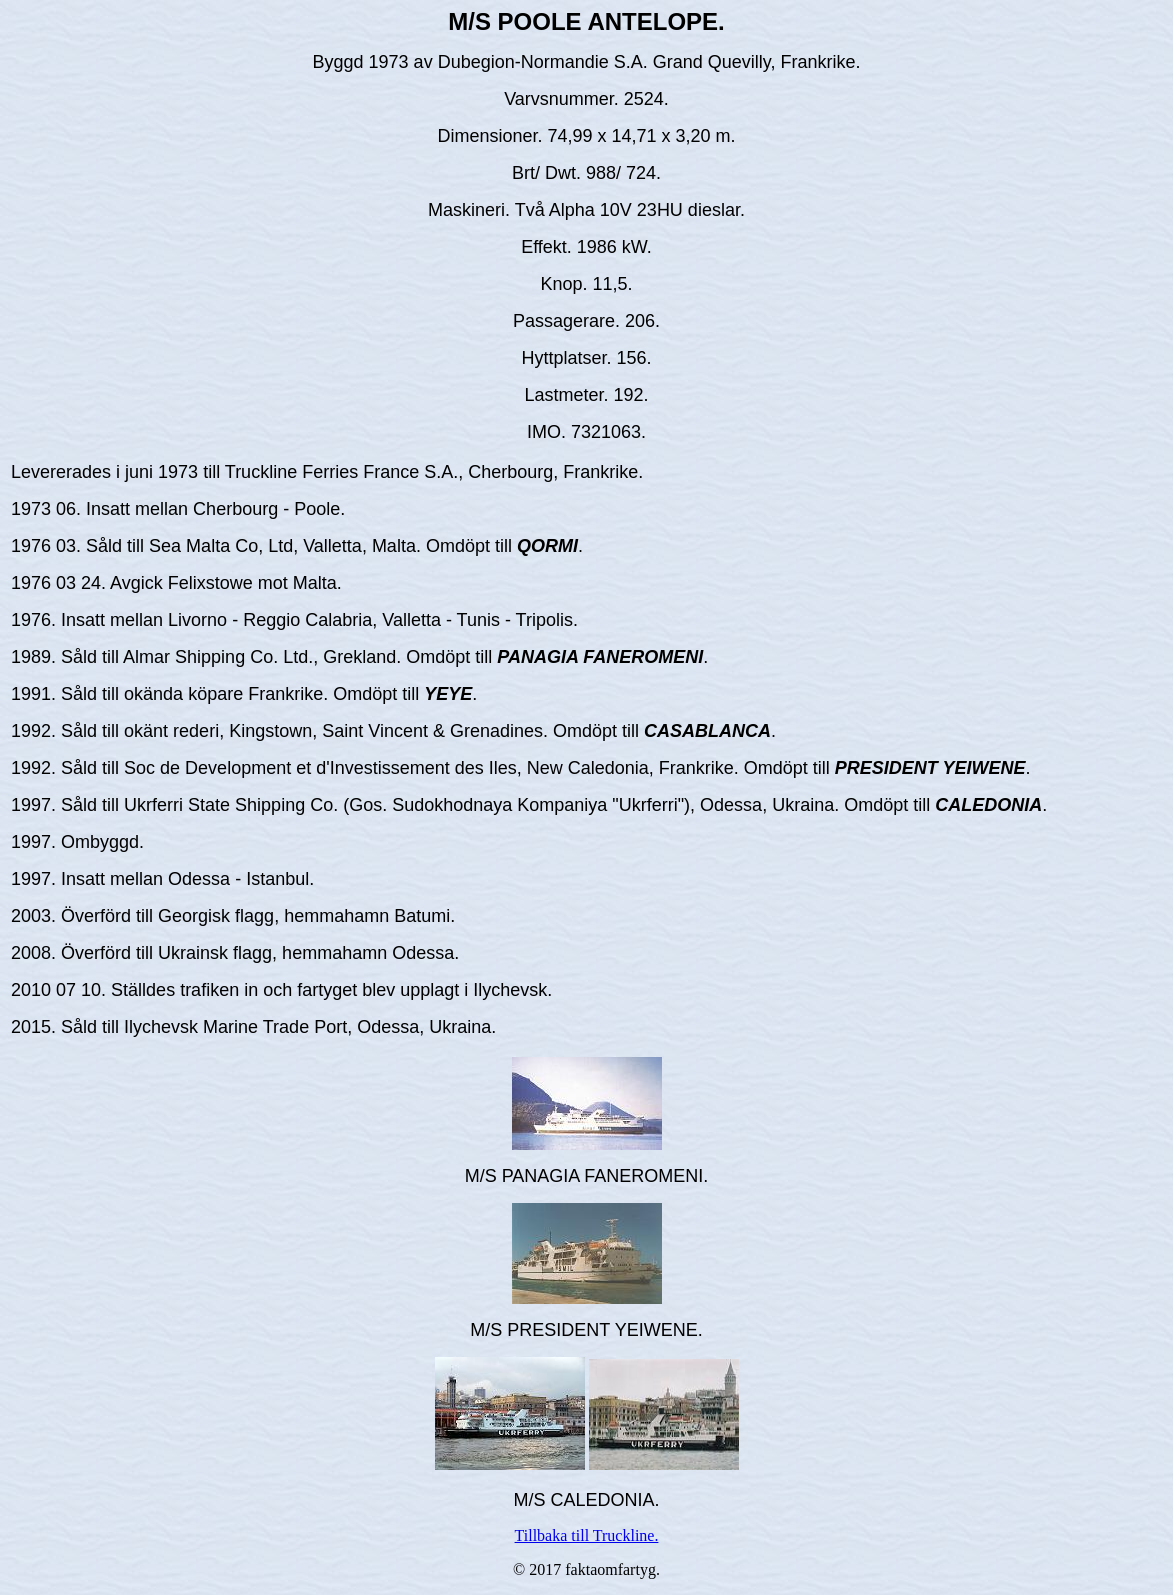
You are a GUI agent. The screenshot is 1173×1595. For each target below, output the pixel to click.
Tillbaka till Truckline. (587, 1535)
